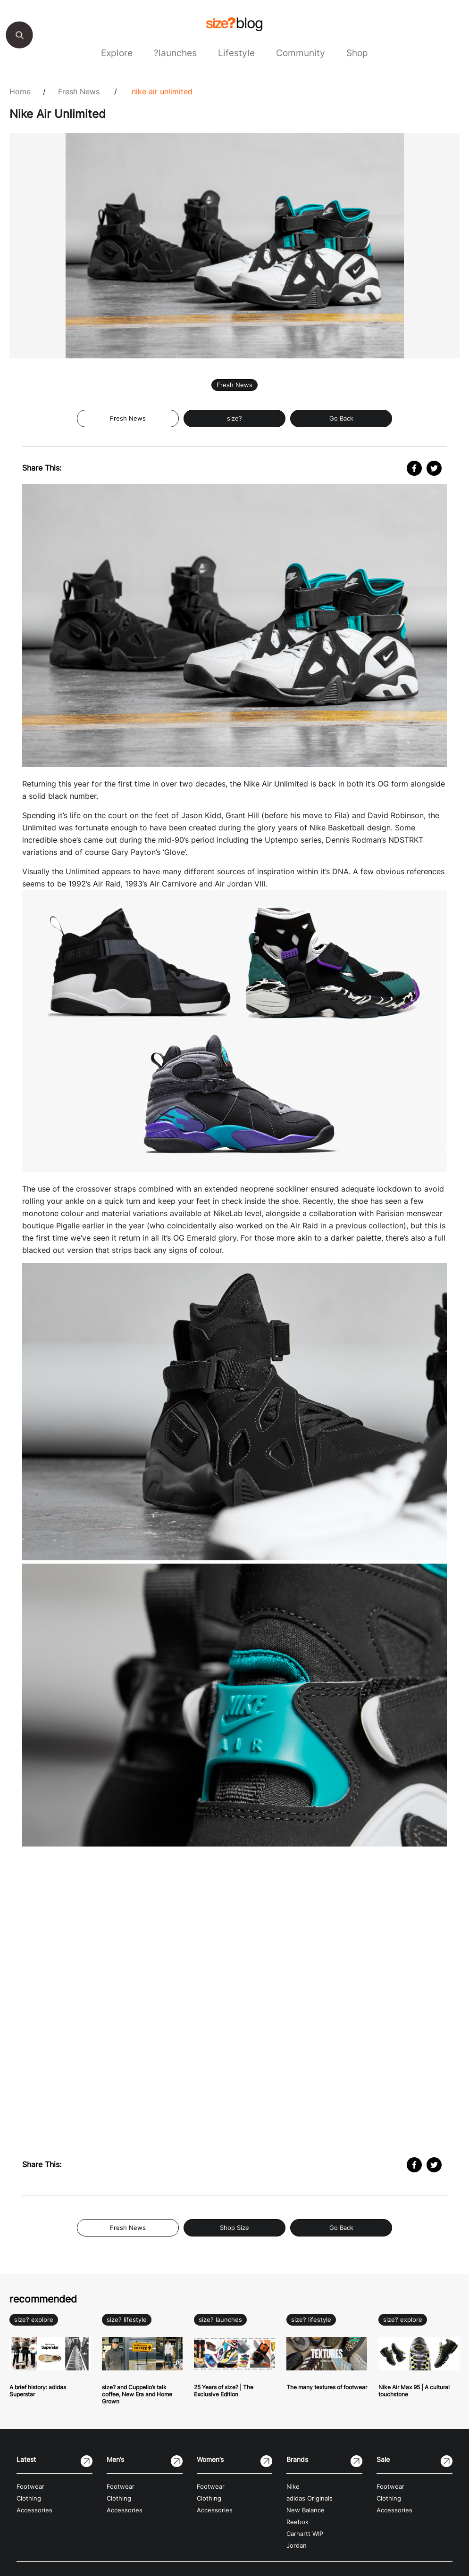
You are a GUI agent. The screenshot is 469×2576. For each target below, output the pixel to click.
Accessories (34, 2510)
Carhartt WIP (304, 2533)
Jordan (296, 2545)
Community (300, 52)
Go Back (341, 418)
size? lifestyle (127, 2319)
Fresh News (79, 91)
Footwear (30, 2486)
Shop (357, 52)
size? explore (33, 2319)
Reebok (297, 2522)
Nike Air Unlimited (162, 91)
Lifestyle (236, 52)
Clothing (29, 2498)
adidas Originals (309, 2498)
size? (234, 418)
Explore (117, 52)
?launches (175, 52)
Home (20, 91)
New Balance (305, 2510)
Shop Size (234, 2227)
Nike (293, 2486)
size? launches (220, 2319)
